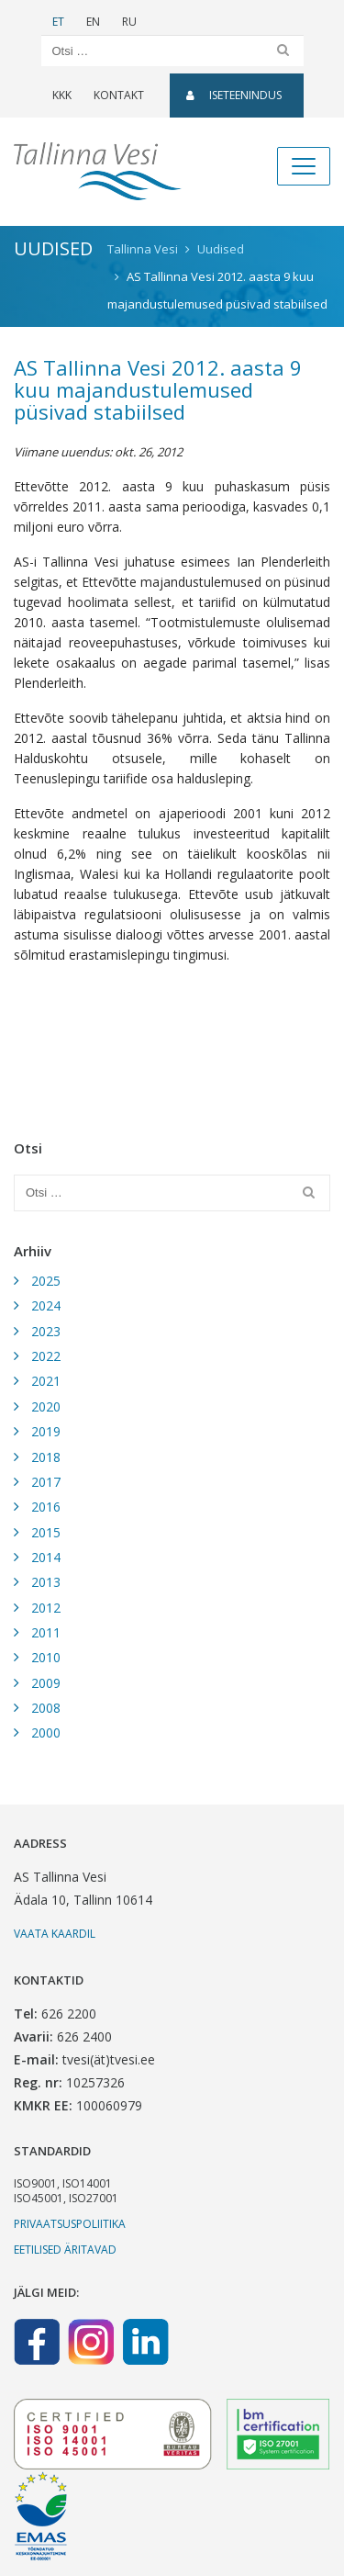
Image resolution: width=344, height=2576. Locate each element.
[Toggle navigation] (303, 166)
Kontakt (119, 95)
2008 (46, 1707)
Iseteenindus (234, 95)
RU (129, 21)
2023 (46, 1331)
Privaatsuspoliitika (70, 2224)
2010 (46, 1657)
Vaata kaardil (54, 1933)
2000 (46, 1732)
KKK (62, 95)
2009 (46, 1683)
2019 (46, 1431)
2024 (46, 1305)
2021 (46, 1380)
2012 (46, 1607)
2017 (46, 1481)
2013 (46, 1582)
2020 (46, 1406)
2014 (46, 1557)
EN (93, 21)
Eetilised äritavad (65, 2249)
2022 (46, 1356)
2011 (46, 1632)
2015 (46, 1532)
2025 (46, 1280)
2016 (46, 1506)
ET (58, 21)
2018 (46, 1457)
